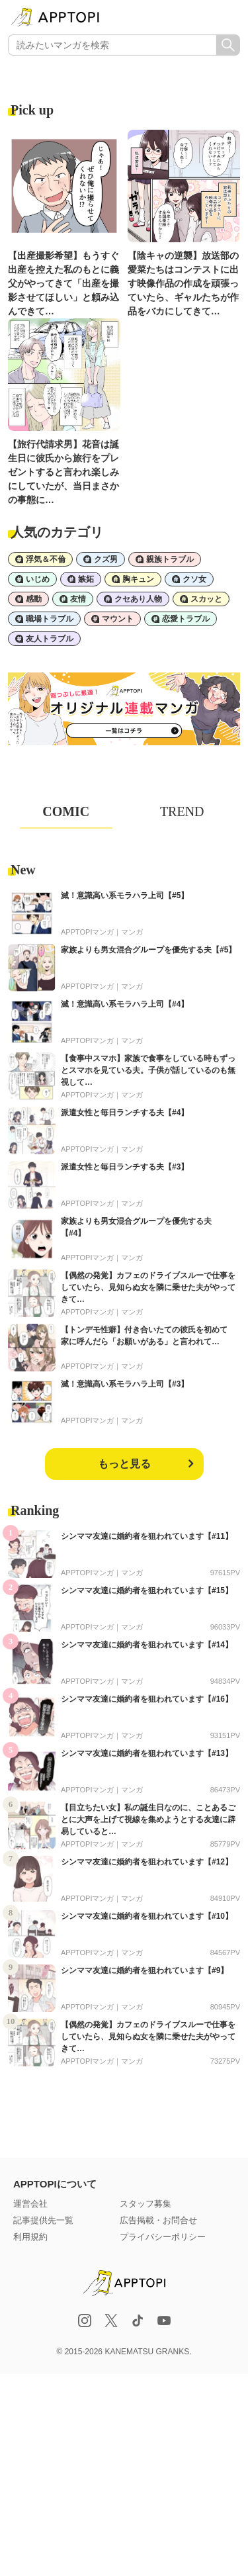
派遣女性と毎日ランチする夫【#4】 (124, 1112)
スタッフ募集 (145, 2204)
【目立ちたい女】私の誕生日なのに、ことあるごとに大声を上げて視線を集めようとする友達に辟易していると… (148, 1819)
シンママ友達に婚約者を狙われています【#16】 (147, 1699)
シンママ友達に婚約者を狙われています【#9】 (144, 1970)
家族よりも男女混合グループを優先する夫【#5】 (148, 949)
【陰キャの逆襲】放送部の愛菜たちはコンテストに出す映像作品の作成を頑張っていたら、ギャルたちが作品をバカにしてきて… (183, 283)
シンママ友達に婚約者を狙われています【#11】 (147, 1536)
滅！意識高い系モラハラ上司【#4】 (124, 1004)
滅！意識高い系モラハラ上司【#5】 (124, 895)
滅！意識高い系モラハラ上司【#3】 (124, 1384)
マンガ (132, 932)
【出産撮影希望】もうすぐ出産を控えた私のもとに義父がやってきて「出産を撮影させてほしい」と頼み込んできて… (63, 283)
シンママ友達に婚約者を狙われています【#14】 (147, 1644)
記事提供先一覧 (43, 2220)
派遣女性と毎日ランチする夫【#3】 (124, 1167)
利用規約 (30, 2237)
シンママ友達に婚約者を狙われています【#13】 (147, 1753)
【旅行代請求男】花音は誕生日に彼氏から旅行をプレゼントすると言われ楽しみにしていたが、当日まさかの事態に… (63, 472)
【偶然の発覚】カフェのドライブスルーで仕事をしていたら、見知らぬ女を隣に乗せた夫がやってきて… (148, 1287)
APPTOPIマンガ (87, 932)
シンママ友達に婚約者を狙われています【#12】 (147, 1861)
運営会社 (30, 2204)
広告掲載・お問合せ (158, 2220)
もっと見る (124, 1463)
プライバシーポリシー (163, 2237)
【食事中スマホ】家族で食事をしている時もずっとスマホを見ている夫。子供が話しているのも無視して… (148, 1070)
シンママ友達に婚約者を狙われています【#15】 (147, 1590)
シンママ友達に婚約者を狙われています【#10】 (147, 1916)
